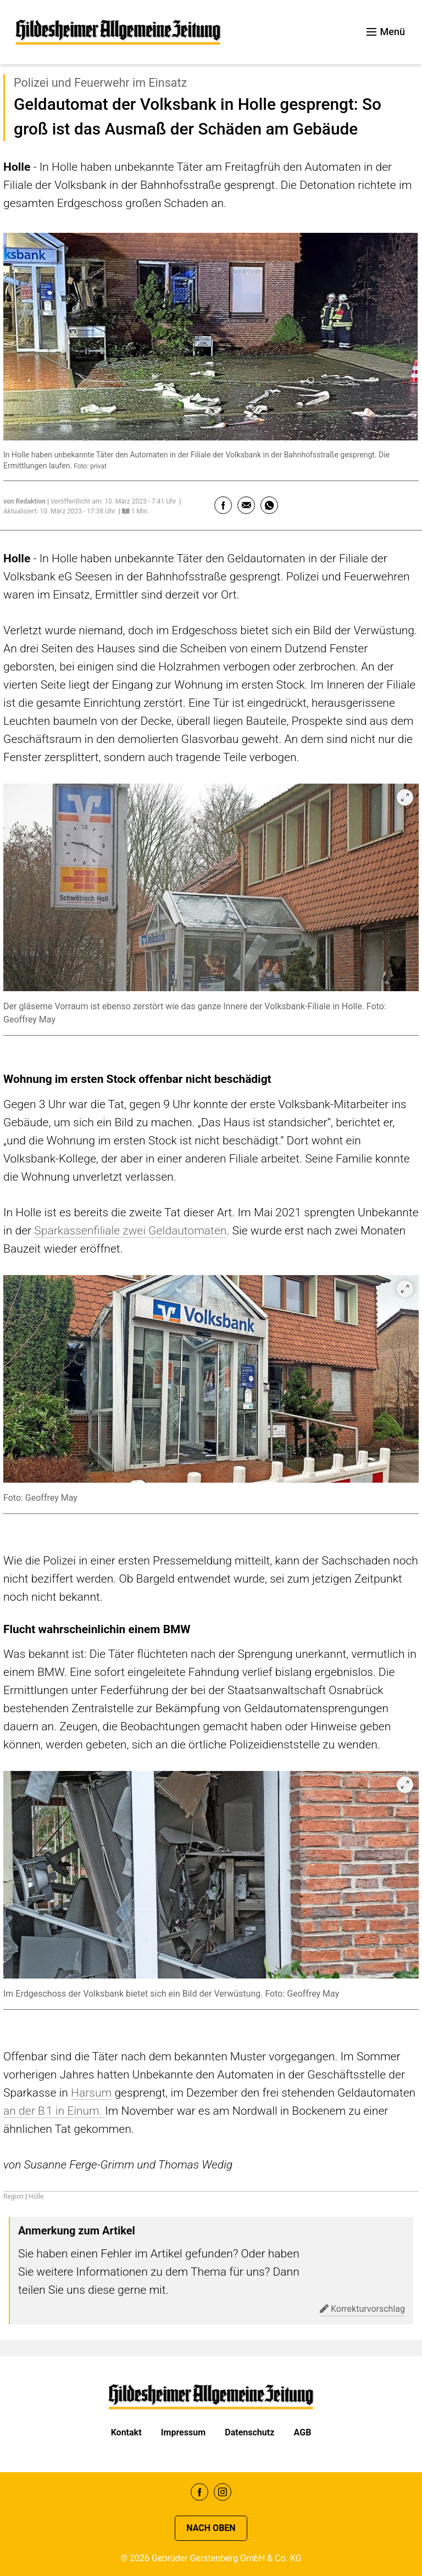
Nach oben (210, 2528)
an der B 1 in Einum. (54, 2110)
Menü (386, 31)
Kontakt (126, 2432)
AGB (303, 2432)
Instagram (222, 2492)
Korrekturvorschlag (362, 2309)
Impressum (183, 2432)
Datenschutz (249, 2432)
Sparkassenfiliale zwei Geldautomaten (130, 1230)
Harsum (91, 2092)
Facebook (199, 2492)
